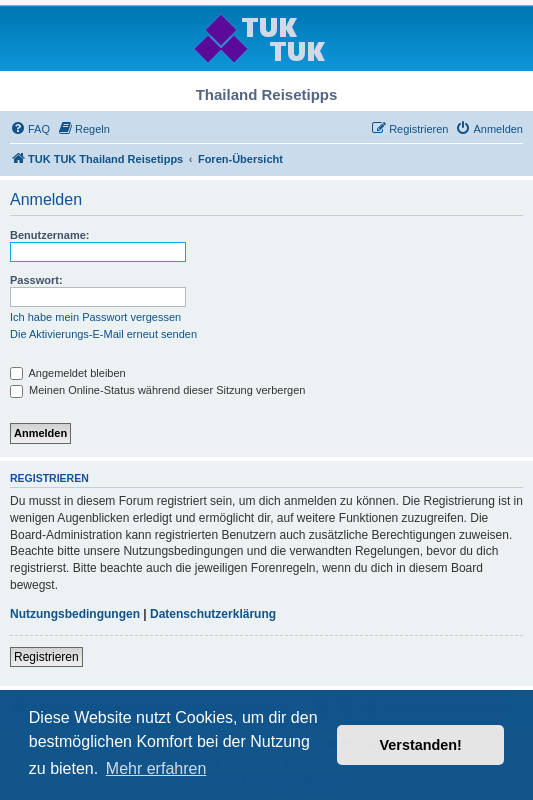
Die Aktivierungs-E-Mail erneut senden (103, 334)
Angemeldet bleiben (68, 373)
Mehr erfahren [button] (156, 768)
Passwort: (36, 280)
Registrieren (46, 657)
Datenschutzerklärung (213, 614)
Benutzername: (49, 235)
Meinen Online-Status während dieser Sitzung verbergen (157, 390)
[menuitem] (30, 129)
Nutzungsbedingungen (75, 614)
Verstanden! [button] (421, 745)
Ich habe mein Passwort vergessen (95, 317)
